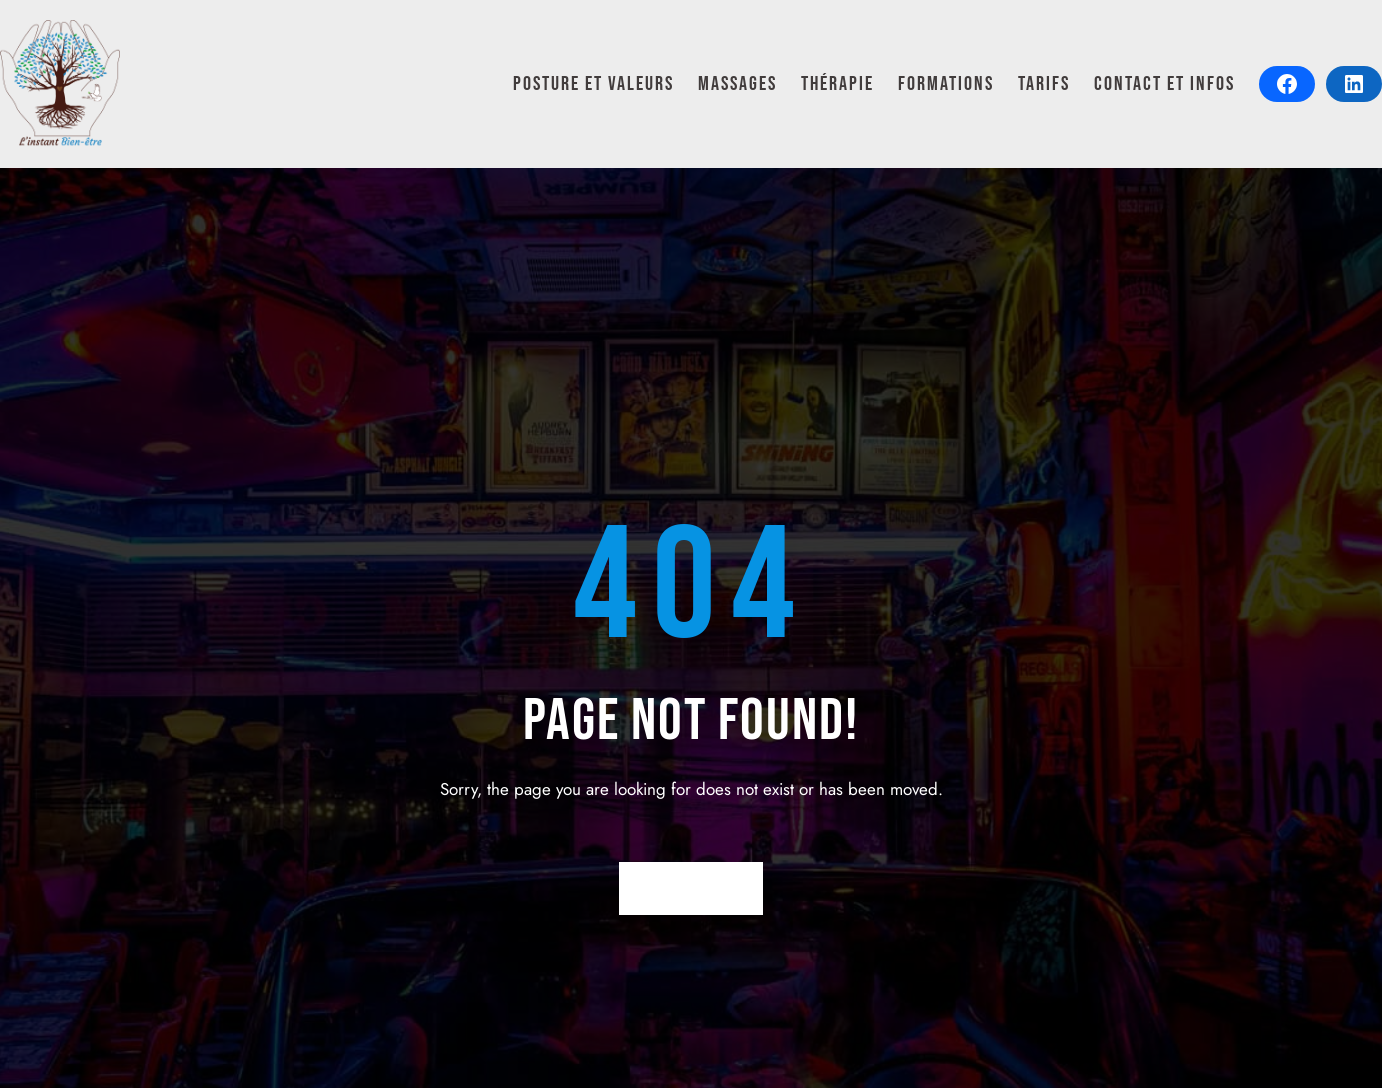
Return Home (691, 888)
